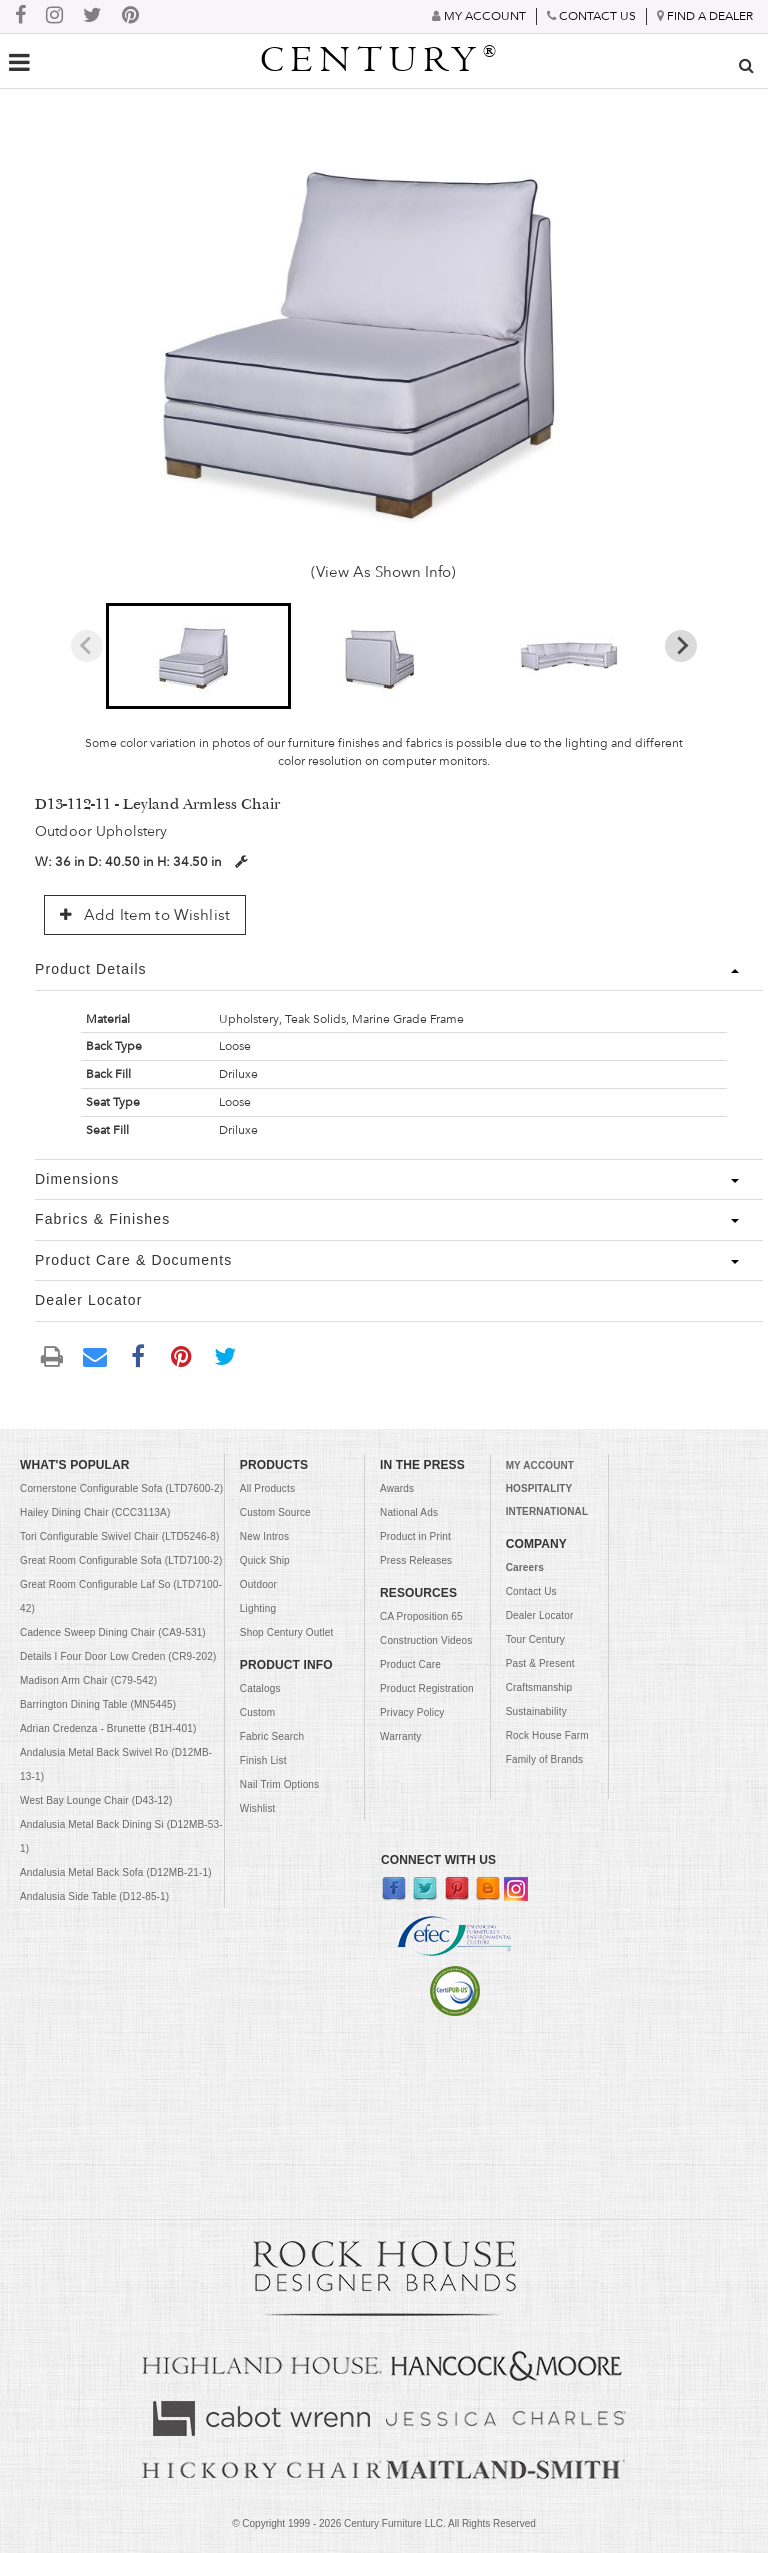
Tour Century (535, 1639)
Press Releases (416, 1560)
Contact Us (531, 1591)
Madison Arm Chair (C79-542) (88, 1680)
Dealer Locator (540, 1615)
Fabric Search (272, 1736)
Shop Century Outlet (287, 1632)
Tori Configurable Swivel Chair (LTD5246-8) (119, 1536)
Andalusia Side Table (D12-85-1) (94, 1896)
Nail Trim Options (279, 1784)
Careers (525, 1567)
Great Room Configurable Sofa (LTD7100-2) (121, 1560)
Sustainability (536, 1711)
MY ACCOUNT (540, 1465)
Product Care (410, 1664)
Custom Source (275, 1512)
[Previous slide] (87, 646)
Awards (397, 1488)
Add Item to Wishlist (145, 915)
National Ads (409, 1512)
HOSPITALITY (539, 1488)
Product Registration (427, 1688)
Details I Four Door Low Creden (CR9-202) (118, 1656)
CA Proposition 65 (421, 1616)
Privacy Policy (412, 1712)
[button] (199, 656)
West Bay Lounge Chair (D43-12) (96, 1800)
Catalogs (260, 1688)
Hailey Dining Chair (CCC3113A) (95, 1512)
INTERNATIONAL (547, 1511)
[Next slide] (681, 646)
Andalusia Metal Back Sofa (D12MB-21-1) (116, 1872)
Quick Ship (265, 1560)
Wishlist (258, 1808)
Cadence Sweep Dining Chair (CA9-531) (113, 1632)
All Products (267, 1488)
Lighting (258, 1608)
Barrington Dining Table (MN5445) (98, 1704)
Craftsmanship (539, 1687)
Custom (257, 1712)
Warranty (400, 1736)
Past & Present (540, 1663)
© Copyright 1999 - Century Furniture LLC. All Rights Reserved (384, 2523)
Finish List (263, 1760)
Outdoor (258, 1584)
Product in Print (415, 1536)
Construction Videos (426, 1640)
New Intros (264, 1536)
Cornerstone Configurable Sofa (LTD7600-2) (121, 1488)
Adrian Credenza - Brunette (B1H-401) (108, 1728)
